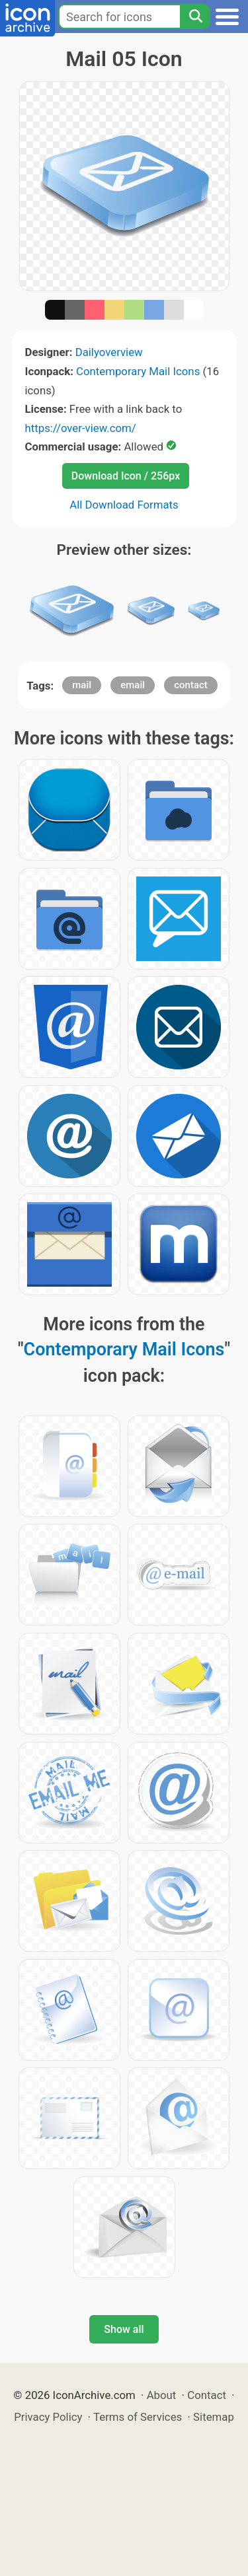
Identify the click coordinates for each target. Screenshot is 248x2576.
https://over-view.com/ (80, 428)
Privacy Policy (48, 2416)
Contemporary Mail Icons (138, 371)
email (132, 685)
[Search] (195, 16)
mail (81, 685)
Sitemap (213, 2416)
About (162, 2395)
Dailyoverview (109, 352)
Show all (124, 2329)
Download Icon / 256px (125, 476)
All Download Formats (124, 504)
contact (191, 685)
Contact (206, 2395)
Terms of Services (137, 2416)
